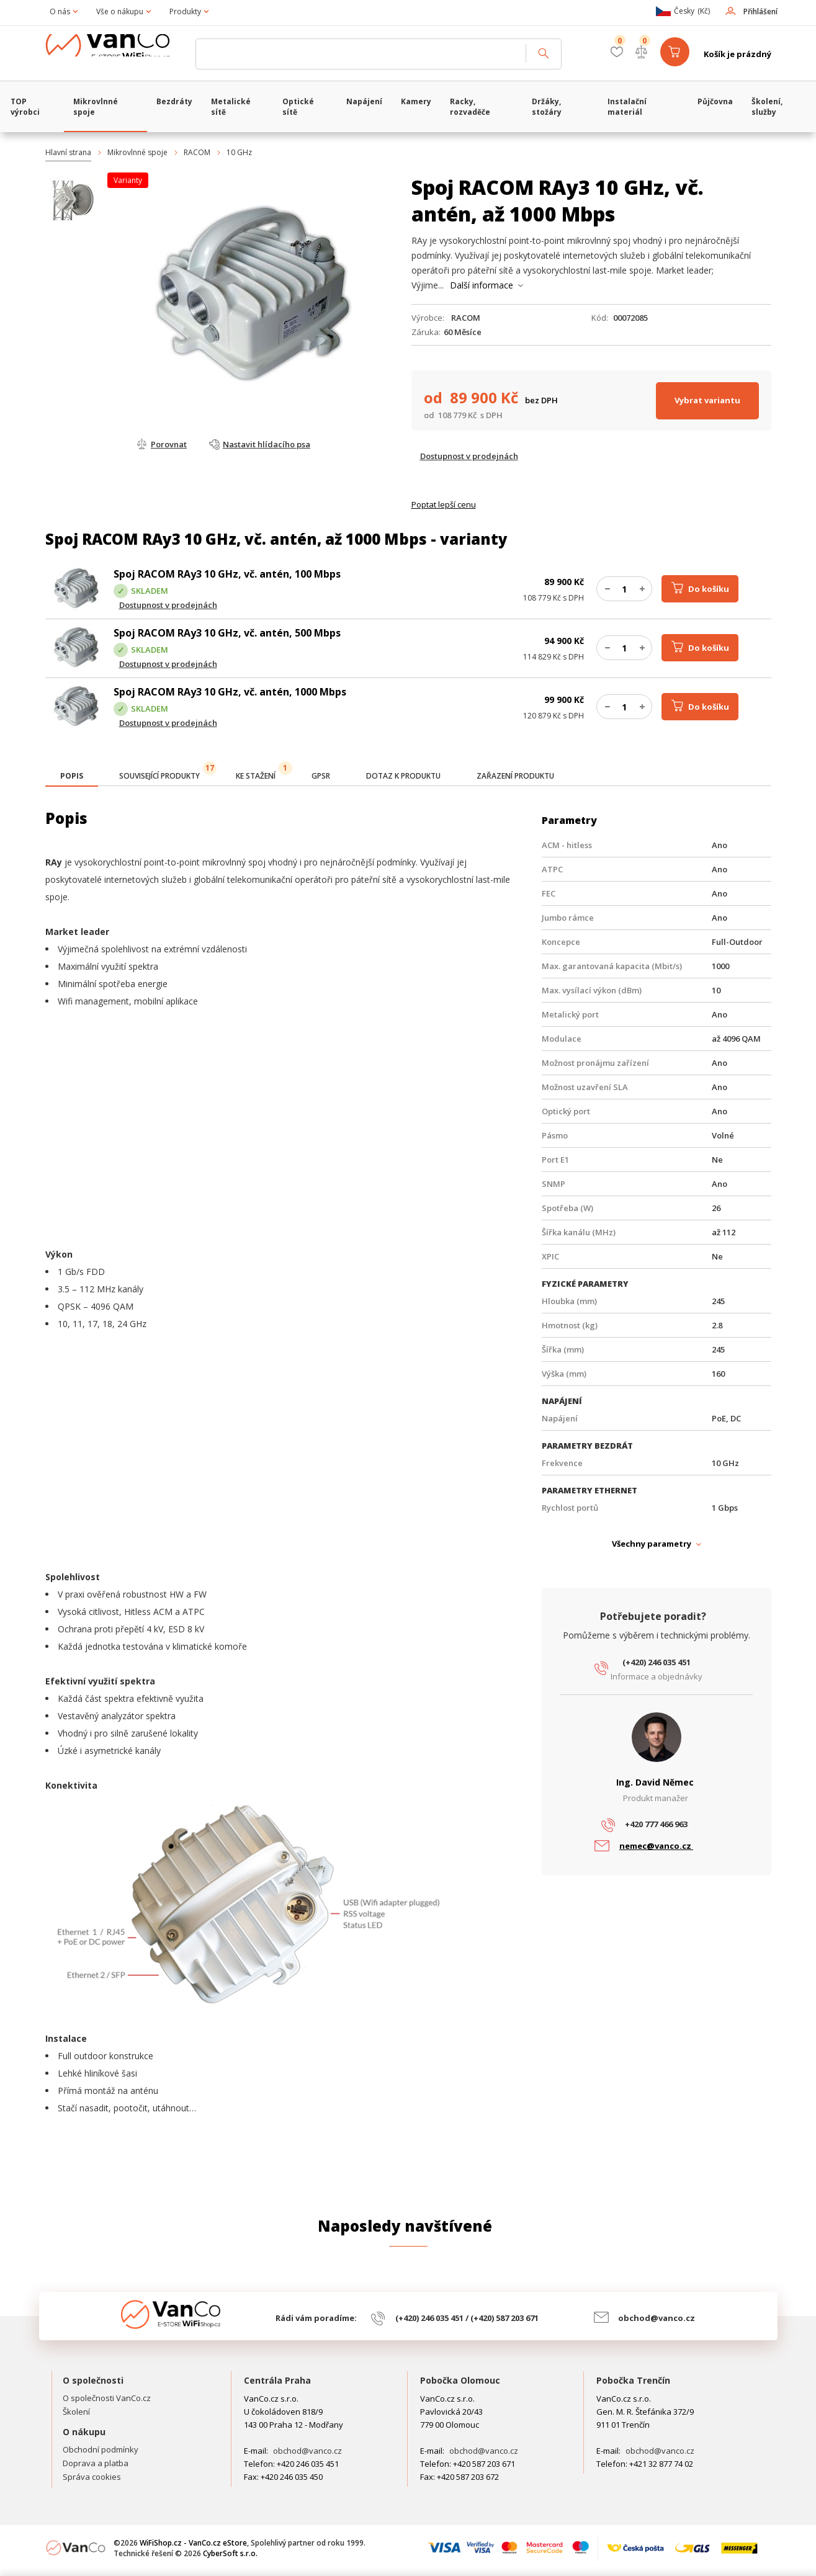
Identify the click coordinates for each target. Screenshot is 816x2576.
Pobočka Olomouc (460, 2380)
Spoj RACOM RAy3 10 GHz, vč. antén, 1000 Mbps (230, 692)
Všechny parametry (651, 1543)
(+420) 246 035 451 (656, 1662)
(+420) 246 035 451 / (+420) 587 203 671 (467, 2317)
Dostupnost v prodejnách (469, 456)
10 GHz (239, 152)
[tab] (71, 777)
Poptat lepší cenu (443, 504)
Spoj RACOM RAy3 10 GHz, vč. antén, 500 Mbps (227, 633)
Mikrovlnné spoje (137, 152)
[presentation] (71, 776)
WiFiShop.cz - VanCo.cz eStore (116, 54)
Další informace (481, 285)
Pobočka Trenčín (633, 2380)
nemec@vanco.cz (656, 1845)
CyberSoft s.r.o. (230, 2553)
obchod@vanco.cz (656, 2317)
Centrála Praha (277, 2380)
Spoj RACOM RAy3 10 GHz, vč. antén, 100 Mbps (227, 574)
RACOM (197, 152)
